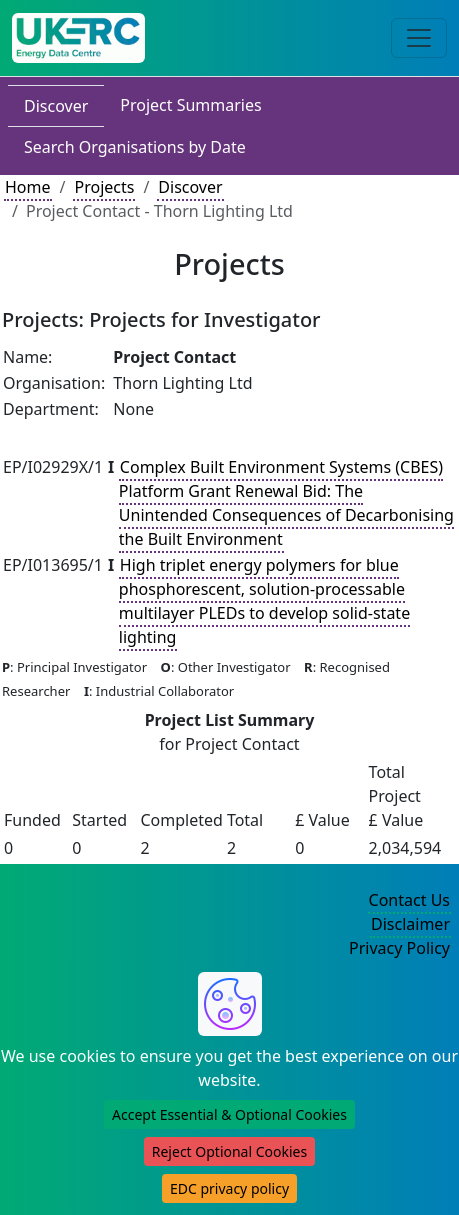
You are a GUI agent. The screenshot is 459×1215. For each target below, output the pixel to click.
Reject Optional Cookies (229, 1151)
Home (28, 187)
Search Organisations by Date (135, 147)
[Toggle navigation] (419, 38)
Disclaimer (410, 924)
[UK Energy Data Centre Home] (78, 38)
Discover (56, 106)
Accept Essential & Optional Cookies (229, 1114)
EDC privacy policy (229, 1188)
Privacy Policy (399, 948)
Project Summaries (190, 105)
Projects (104, 187)
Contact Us (409, 900)
